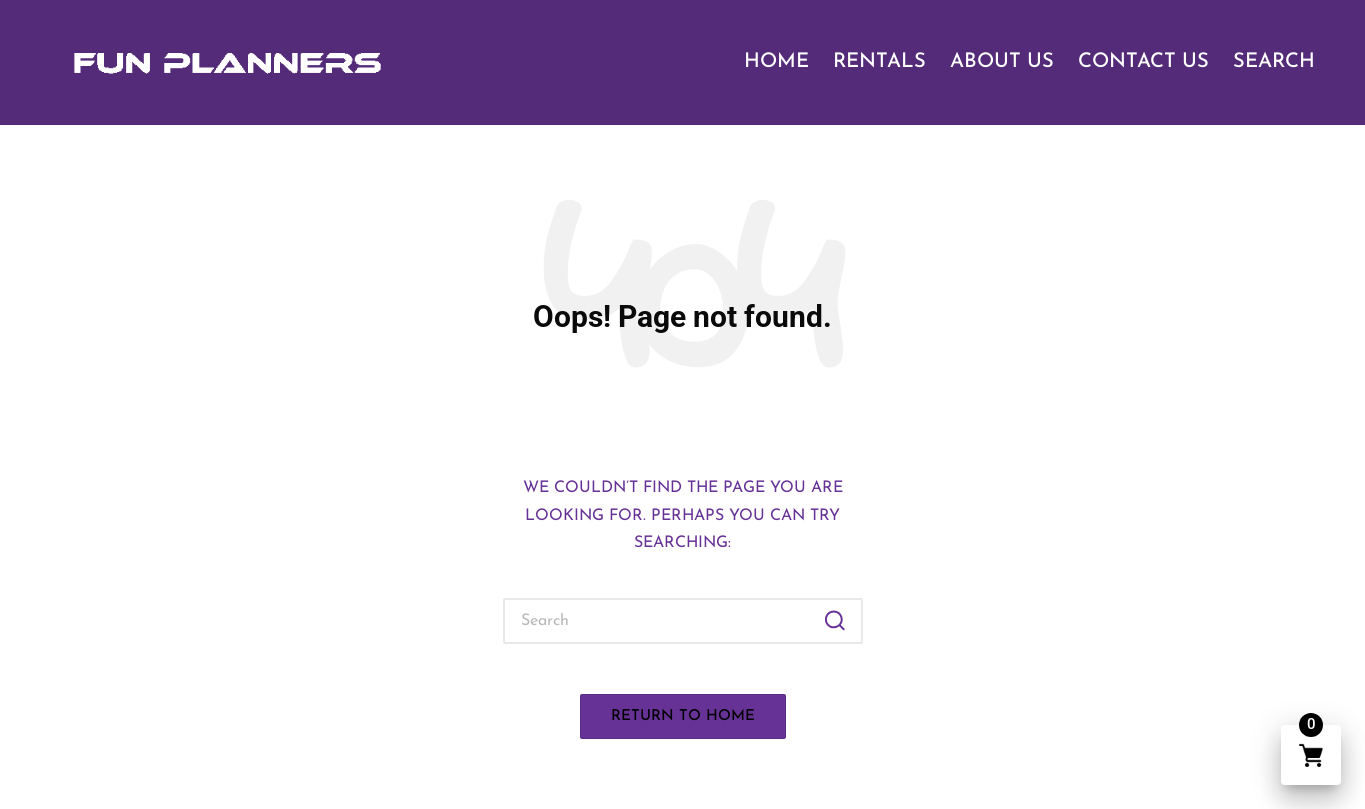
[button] (835, 621)
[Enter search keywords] (683, 621)
